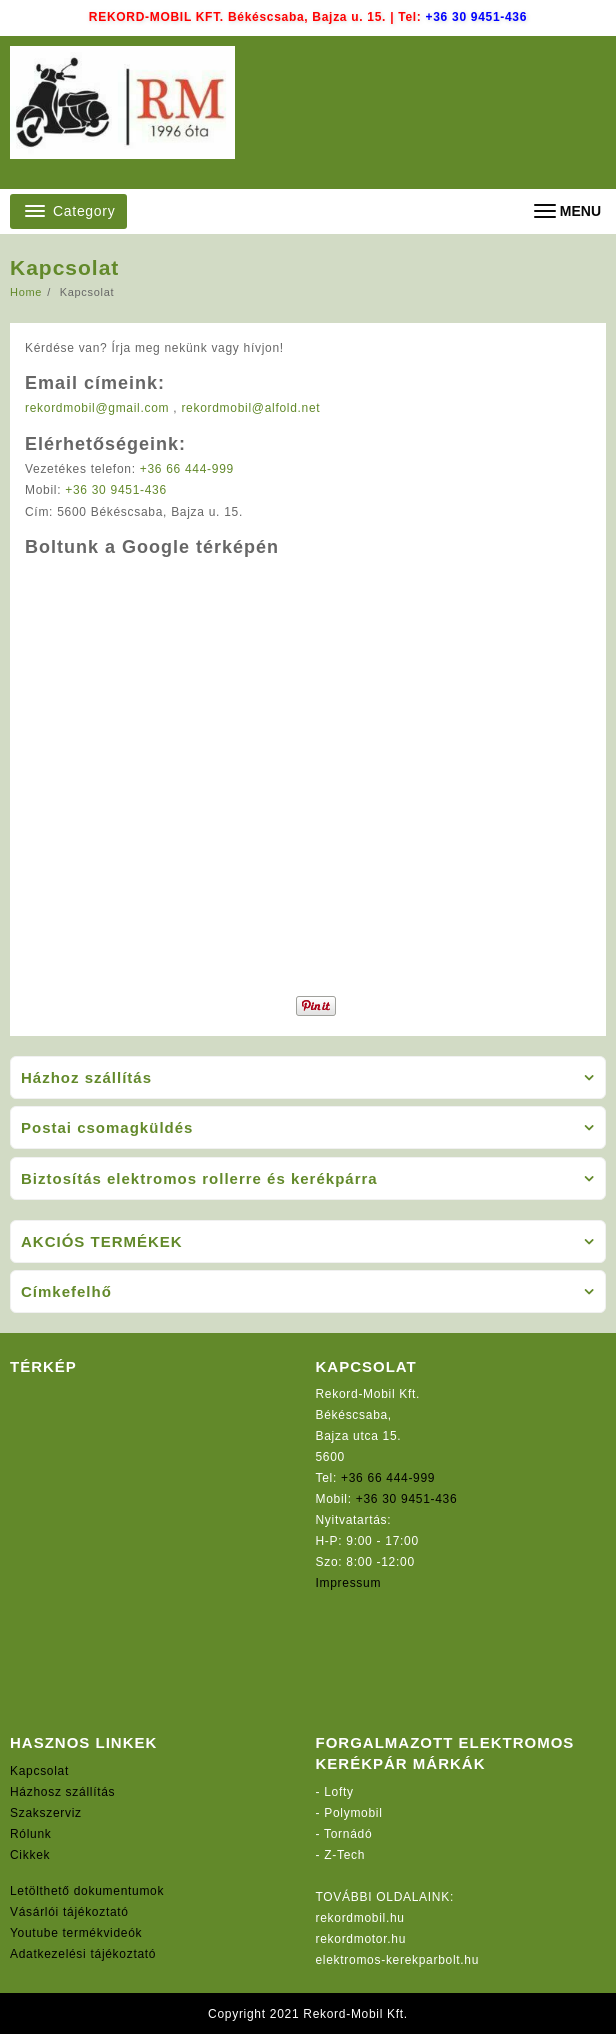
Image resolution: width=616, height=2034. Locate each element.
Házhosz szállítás (62, 1792)
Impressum (349, 1583)
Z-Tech (344, 1855)
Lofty (339, 1792)
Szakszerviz (46, 1813)
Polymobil (353, 1813)
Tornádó (348, 1834)
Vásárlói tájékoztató (69, 1912)
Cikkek (30, 1855)
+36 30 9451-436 (477, 17)
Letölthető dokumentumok (87, 1891)
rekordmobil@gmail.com (97, 408)
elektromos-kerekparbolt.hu (398, 1960)
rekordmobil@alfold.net (250, 408)
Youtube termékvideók (76, 1933)
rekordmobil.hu (360, 1918)
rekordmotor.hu (361, 1939)
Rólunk (31, 1834)
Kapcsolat (39, 1771)
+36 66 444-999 (187, 469)
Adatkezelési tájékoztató (83, 1954)
